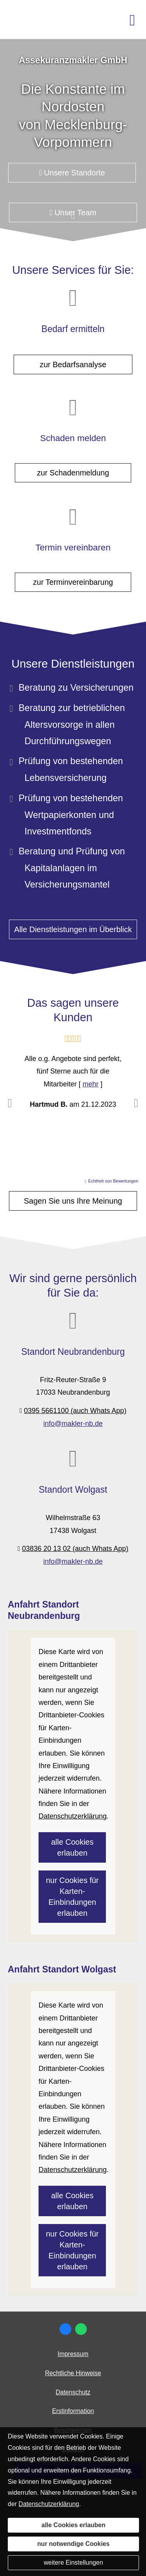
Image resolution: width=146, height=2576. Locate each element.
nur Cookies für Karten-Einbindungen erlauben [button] (72, 1896)
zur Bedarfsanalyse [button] (73, 364)
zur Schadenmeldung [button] (73, 465)
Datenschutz (73, 2392)
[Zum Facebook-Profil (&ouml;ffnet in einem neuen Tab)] (65, 2329)
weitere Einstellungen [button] (73, 2562)
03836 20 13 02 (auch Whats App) (75, 1548)
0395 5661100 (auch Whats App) (75, 1411)
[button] (73, 220)
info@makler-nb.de (72, 1423)
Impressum (73, 2354)
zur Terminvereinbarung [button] (73, 575)
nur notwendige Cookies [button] (73, 2543)
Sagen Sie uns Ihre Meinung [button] (73, 1201)
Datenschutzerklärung (49, 2504)
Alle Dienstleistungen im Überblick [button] (73, 929)
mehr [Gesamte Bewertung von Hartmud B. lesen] (91, 1084)
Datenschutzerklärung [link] (73, 1816)
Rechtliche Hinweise (73, 2373)
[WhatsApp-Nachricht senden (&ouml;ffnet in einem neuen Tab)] (81, 2329)
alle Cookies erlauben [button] (72, 1847)
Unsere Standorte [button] (72, 172)
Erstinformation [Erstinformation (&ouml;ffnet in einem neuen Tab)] (73, 2411)
